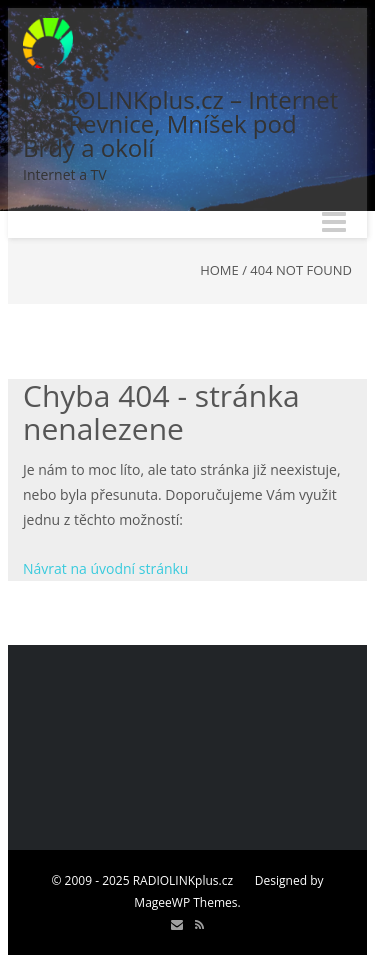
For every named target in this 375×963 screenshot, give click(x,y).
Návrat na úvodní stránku (105, 568)
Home (219, 270)
